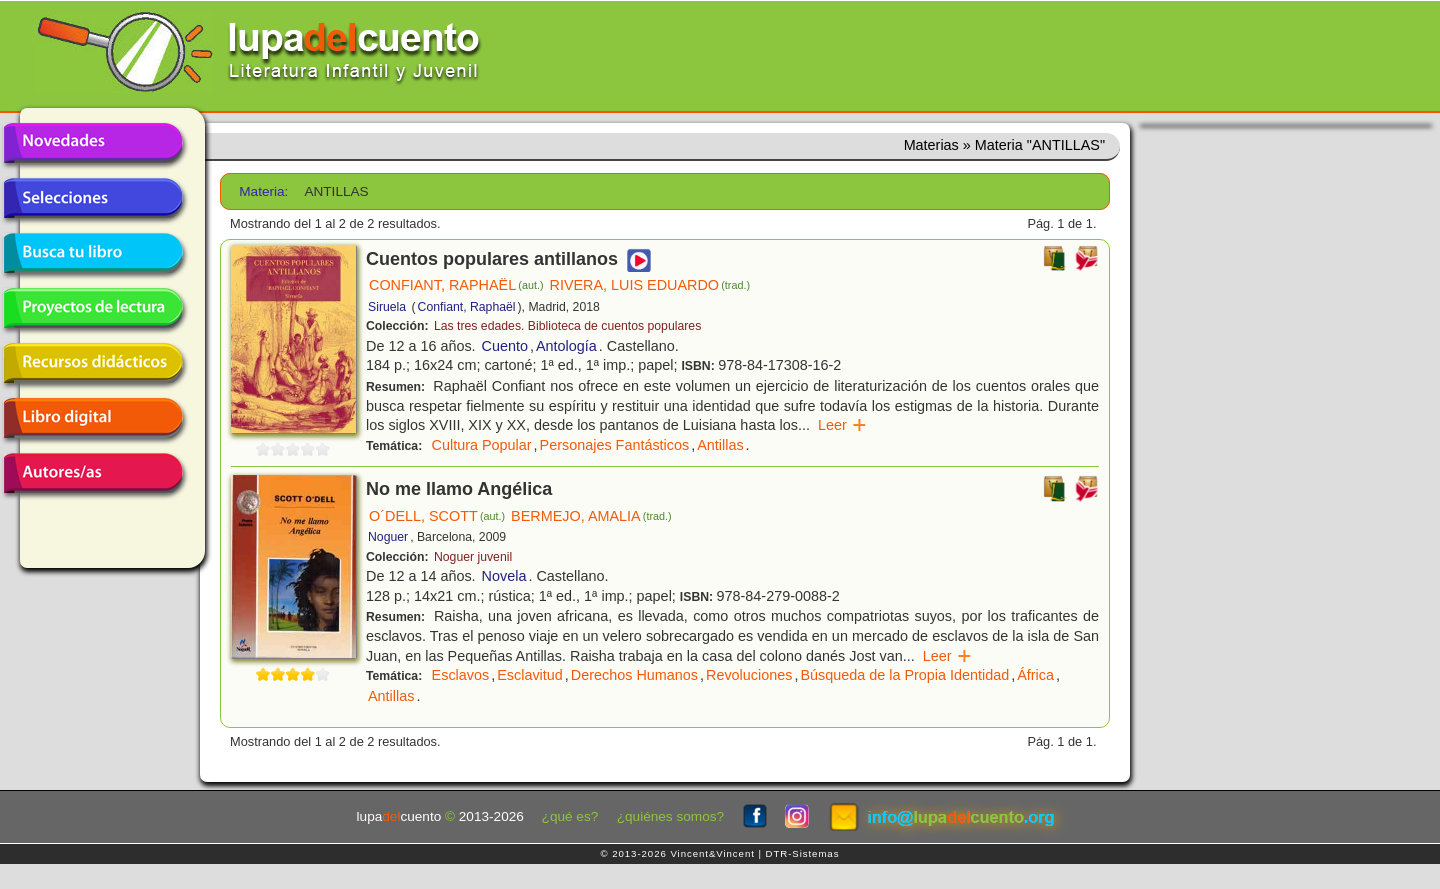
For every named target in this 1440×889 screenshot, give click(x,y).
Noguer (388, 537)
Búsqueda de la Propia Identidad (904, 675)
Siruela (387, 307)
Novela (504, 576)
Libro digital (93, 418)
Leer (842, 425)
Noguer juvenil (473, 557)
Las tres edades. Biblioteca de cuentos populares (567, 326)
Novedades (93, 143)
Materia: (263, 191)
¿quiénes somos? (670, 816)
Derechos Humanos (634, 675)
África (1035, 675)
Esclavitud (530, 675)
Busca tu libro (93, 253)
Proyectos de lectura (93, 308)
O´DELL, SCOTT (437, 516)
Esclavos (461, 675)
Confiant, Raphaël (467, 307)
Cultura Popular (482, 445)
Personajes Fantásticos (615, 445)
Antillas (720, 445)
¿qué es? (570, 816)
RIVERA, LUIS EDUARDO (650, 285)
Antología (566, 346)
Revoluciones (749, 675)
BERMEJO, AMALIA (591, 516)
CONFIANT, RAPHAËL (456, 285)
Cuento (505, 346)
